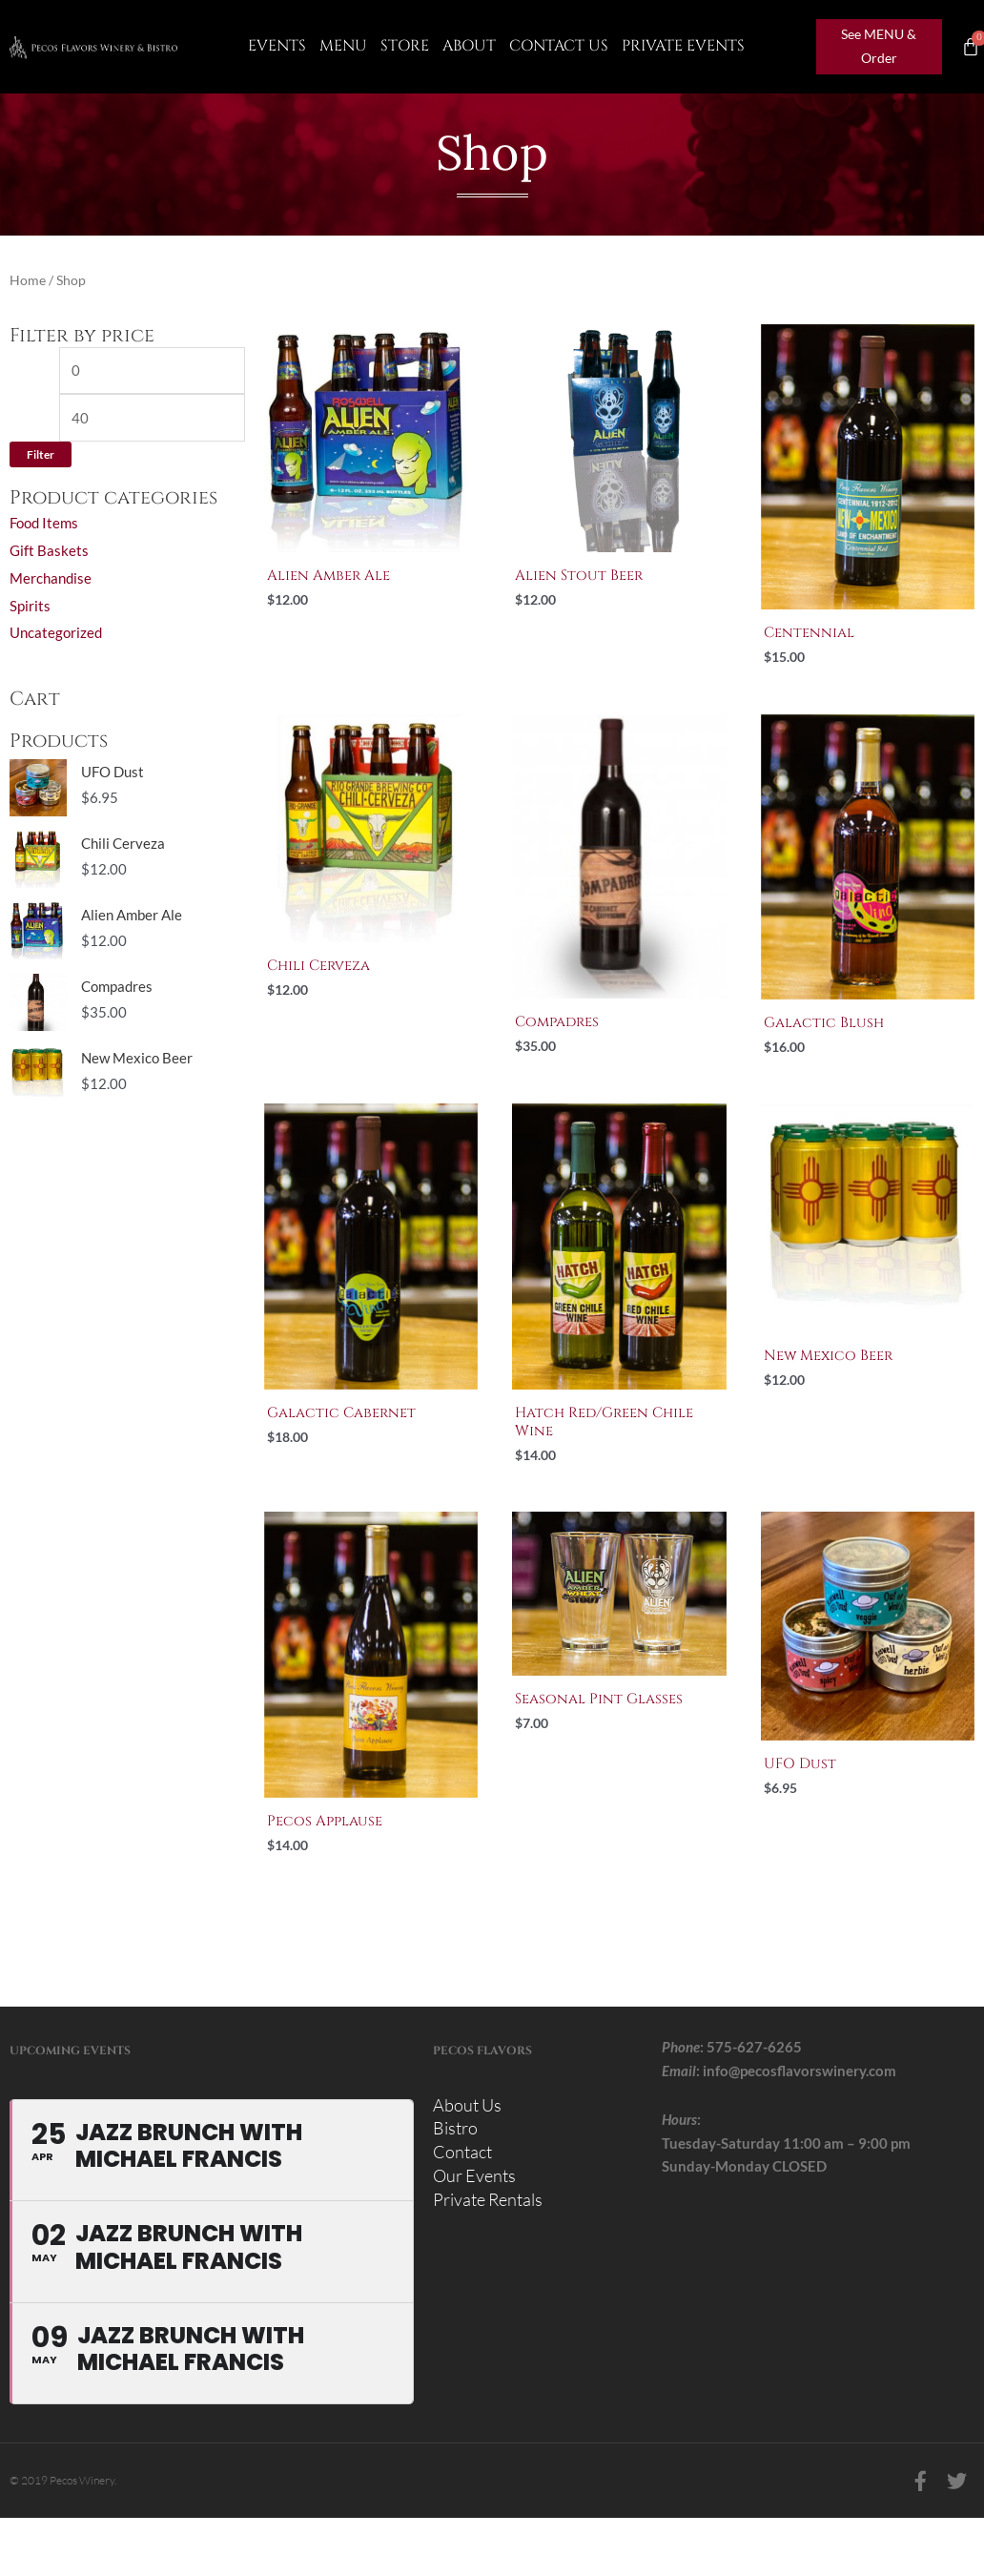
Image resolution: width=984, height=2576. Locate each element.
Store (404, 45)
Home (28, 280)
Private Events (683, 45)
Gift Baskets (49, 550)
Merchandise (51, 578)
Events (277, 45)
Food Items (44, 522)
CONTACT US (558, 45)
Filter (40, 454)
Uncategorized (56, 632)
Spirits (30, 605)
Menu (343, 45)
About (469, 45)
